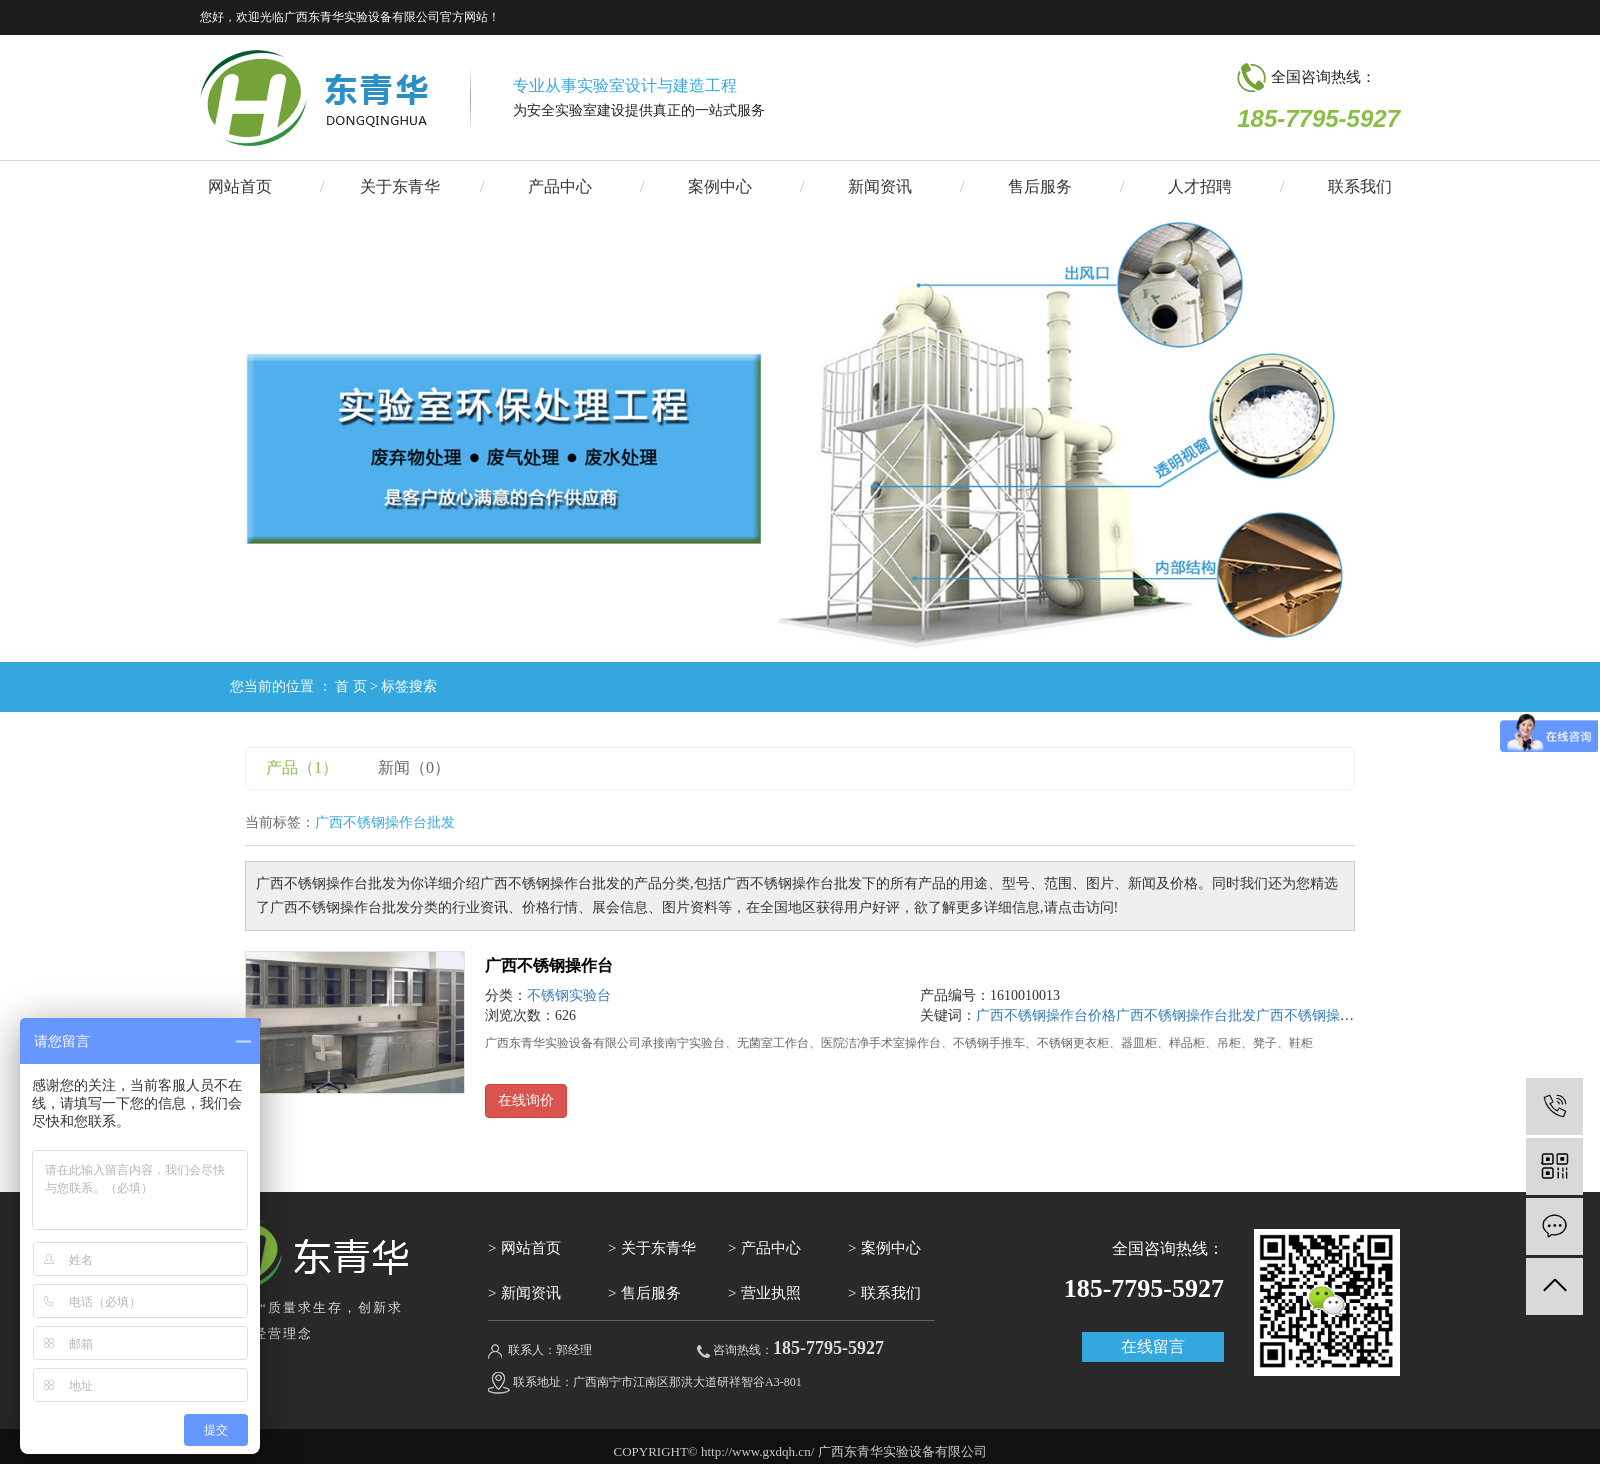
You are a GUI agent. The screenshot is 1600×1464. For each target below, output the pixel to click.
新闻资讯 (880, 186)
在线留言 (1153, 1346)
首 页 (351, 686)
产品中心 (560, 186)
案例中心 (720, 186)
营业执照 (771, 1293)
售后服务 (1040, 186)
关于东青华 (400, 186)
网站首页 (240, 186)
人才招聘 (1200, 186)
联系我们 (1360, 186)
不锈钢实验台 (569, 995)
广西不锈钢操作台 (549, 965)
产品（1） (302, 767)
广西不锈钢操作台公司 (1326, 1015)
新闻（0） (414, 767)
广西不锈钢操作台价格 (1046, 1015)
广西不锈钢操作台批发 (1186, 1015)
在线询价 (526, 1100)
